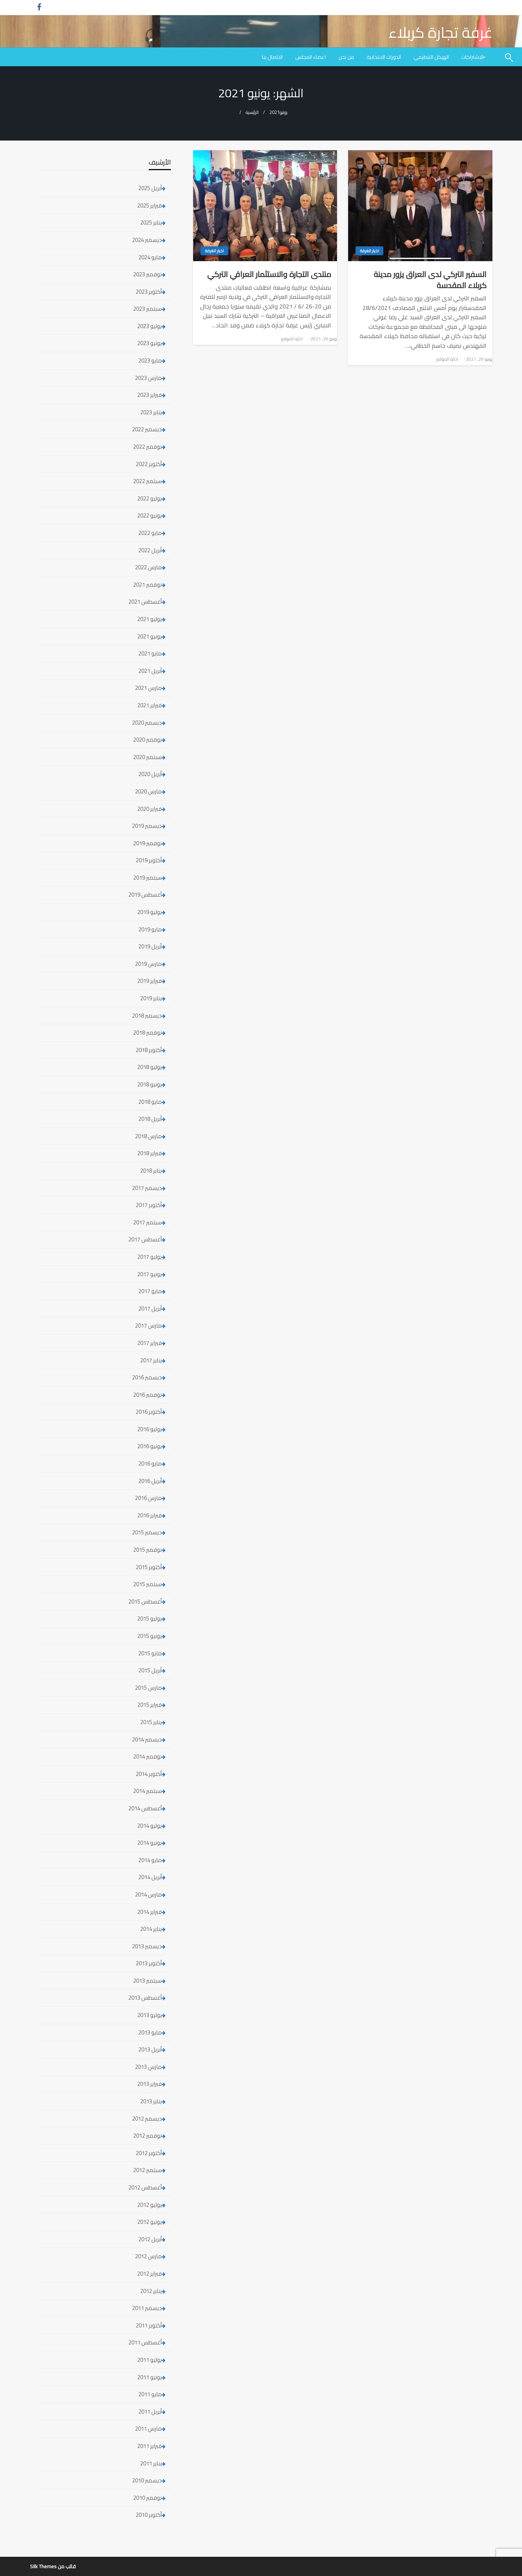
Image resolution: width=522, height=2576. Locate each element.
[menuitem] (473, 57)
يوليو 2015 (149, 1618)
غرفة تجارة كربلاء (440, 32)
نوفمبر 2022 (147, 446)
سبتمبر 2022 (147, 481)
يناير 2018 (151, 1170)
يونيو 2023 (149, 343)
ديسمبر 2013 (147, 1946)
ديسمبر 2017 (147, 1188)
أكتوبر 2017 (149, 1205)
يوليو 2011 (149, 2359)
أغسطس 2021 (145, 601)
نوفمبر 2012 (147, 2135)
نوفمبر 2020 (147, 739)
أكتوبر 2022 (149, 464)
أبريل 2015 (150, 1670)
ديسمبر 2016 (147, 1377)
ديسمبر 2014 (147, 1739)
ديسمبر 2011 (147, 2308)
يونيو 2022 (149, 515)
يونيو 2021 (149, 636)
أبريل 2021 (150, 670)
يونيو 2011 (149, 2377)
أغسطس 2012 (145, 2187)
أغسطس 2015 (145, 1601)
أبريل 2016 (150, 1481)
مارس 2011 (148, 2428)
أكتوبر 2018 (149, 1050)
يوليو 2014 (149, 1825)
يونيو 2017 (149, 1274)
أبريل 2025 (150, 188)
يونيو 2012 (149, 2221)
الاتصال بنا (272, 57)
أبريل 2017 (150, 1308)
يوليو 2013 (149, 2015)
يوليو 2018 (149, 1067)
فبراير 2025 (149, 205)
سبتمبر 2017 (147, 1222)
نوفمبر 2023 (147, 274)
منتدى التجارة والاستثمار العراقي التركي (269, 274)
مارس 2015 (148, 1687)
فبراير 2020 (149, 808)
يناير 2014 (151, 1928)
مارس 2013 (148, 2066)
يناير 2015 (151, 1722)
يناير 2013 (151, 2101)
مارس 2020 (148, 791)
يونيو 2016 (149, 1446)
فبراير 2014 (149, 1911)
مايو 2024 (150, 257)
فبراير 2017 (149, 1343)
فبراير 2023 (149, 395)
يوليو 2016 (149, 1429)
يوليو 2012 (149, 2204)
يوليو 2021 (149, 619)
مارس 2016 (148, 1498)
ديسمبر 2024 (147, 240)
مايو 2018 (150, 1101)
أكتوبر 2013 (149, 1963)
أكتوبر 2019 (149, 860)
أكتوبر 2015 (149, 1567)
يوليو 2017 (149, 1256)
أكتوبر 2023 (149, 291)
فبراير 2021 (149, 705)
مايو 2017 (150, 1291)
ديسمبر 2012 (147, 2118)
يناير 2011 (151, 2463)
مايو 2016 (150, 1463)
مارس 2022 (148, 567)
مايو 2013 (150, 2032)
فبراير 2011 (149, 2446)
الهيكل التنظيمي (431, 57)
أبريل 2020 (150, 774)
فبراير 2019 (149, 980)
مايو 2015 (150, 1653)
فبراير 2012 (149, 2273)
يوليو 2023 (149, 326)
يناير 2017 (151, 1360)
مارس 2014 (148, 1894)
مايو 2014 (150, 1860)
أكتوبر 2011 (149, 2325)
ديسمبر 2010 (147, 2480)
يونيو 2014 (149, 1842)
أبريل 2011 (150, 2411)
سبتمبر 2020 (147, 757)
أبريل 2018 (150, 1118)
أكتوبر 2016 (149, 1411)
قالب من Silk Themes (53, 2566)
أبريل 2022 (150, 550)
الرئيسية (252, 112)
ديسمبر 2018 (147, 1015)
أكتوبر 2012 (149, 2153)
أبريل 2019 (150, 946)
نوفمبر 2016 (147, 1394)
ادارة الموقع (447, 359)
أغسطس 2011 (145, 2342)
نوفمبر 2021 (147, 584)
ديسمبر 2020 (147, 722)
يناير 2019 (151, 998)
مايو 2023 (150, 360)
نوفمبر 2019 (147, 843)
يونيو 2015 (149, 1636)
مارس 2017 (148, 1325)
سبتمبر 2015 (147, 1584)
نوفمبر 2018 (147, 1032)
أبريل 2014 (150, 1877)
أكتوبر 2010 (149, 2514)
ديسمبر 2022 (147, 429)
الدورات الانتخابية (384, 57)
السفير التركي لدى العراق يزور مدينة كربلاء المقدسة (430, 280)
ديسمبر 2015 (147, 1532)
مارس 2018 (148, 1136)
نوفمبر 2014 (147, 1756)
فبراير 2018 (149, 1153)
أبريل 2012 (150, 2239)
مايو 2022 (150, 532)
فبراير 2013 (149, 2083)
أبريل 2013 (150, 2049)
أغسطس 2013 (145, 1997)
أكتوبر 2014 (149, 1774)
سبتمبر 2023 (147, 308)
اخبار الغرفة (369, 250)
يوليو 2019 (149, 912)
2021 (274, 112)
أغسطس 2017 (145, 1239)
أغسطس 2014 (145, 1808)
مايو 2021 (150, 653)
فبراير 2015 (149, 1704)
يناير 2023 (151, 412)
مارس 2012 (148, 2256)
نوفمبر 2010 (147, 2497)
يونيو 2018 (149, 1084)
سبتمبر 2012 (147, 2170)
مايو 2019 (150, 929)
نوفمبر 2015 (147, 1549)
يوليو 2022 (149, 498)
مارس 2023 (148, 377)
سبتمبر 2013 (147, 1980)
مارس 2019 (148, 963)
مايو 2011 (150, 2394)
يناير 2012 (151, 2291)
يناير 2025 (151, 222)
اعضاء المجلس (310, 57)
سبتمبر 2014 (147, 1791)
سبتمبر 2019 (147, 877)
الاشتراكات (472, 57)
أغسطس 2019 (145, 894)
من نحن (346, 57)
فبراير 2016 (149, 1515)
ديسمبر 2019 (147, 825)
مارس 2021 (148, 687)
